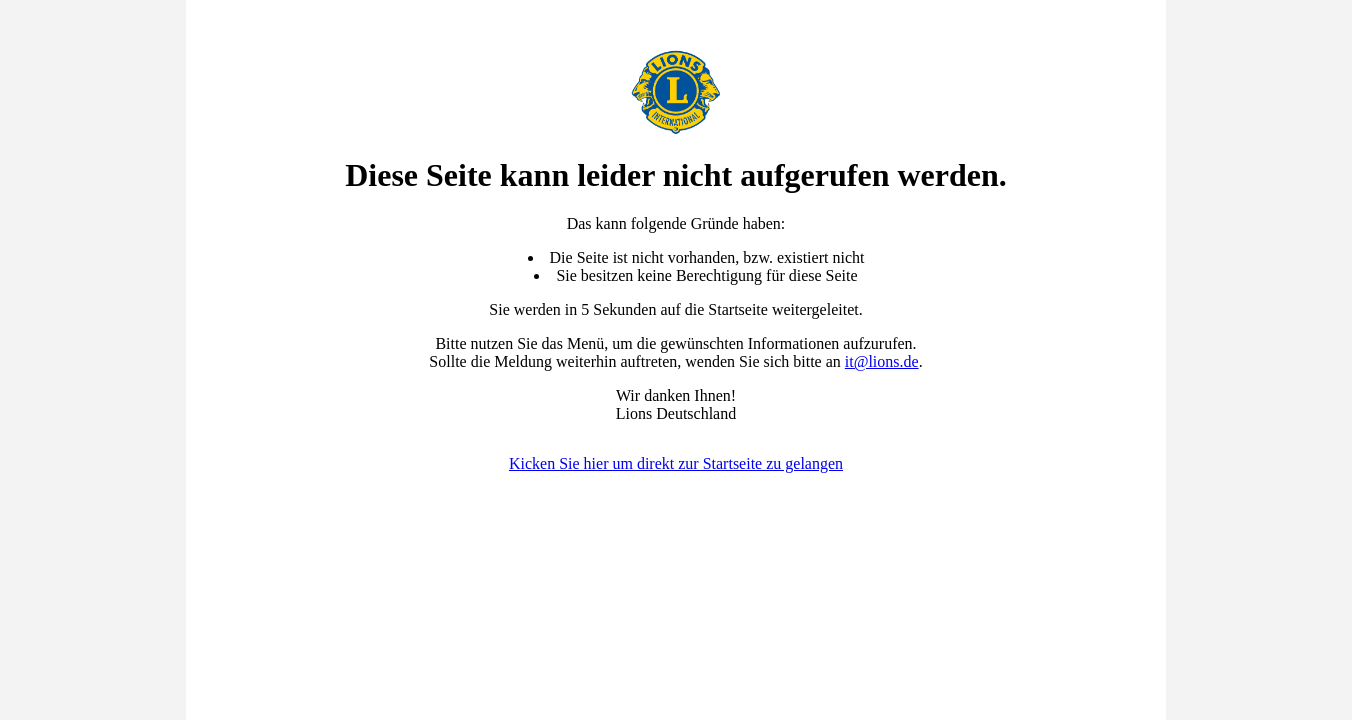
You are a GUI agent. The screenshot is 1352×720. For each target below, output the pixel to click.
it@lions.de (882, 361)
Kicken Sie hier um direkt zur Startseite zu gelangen (676, 463)
